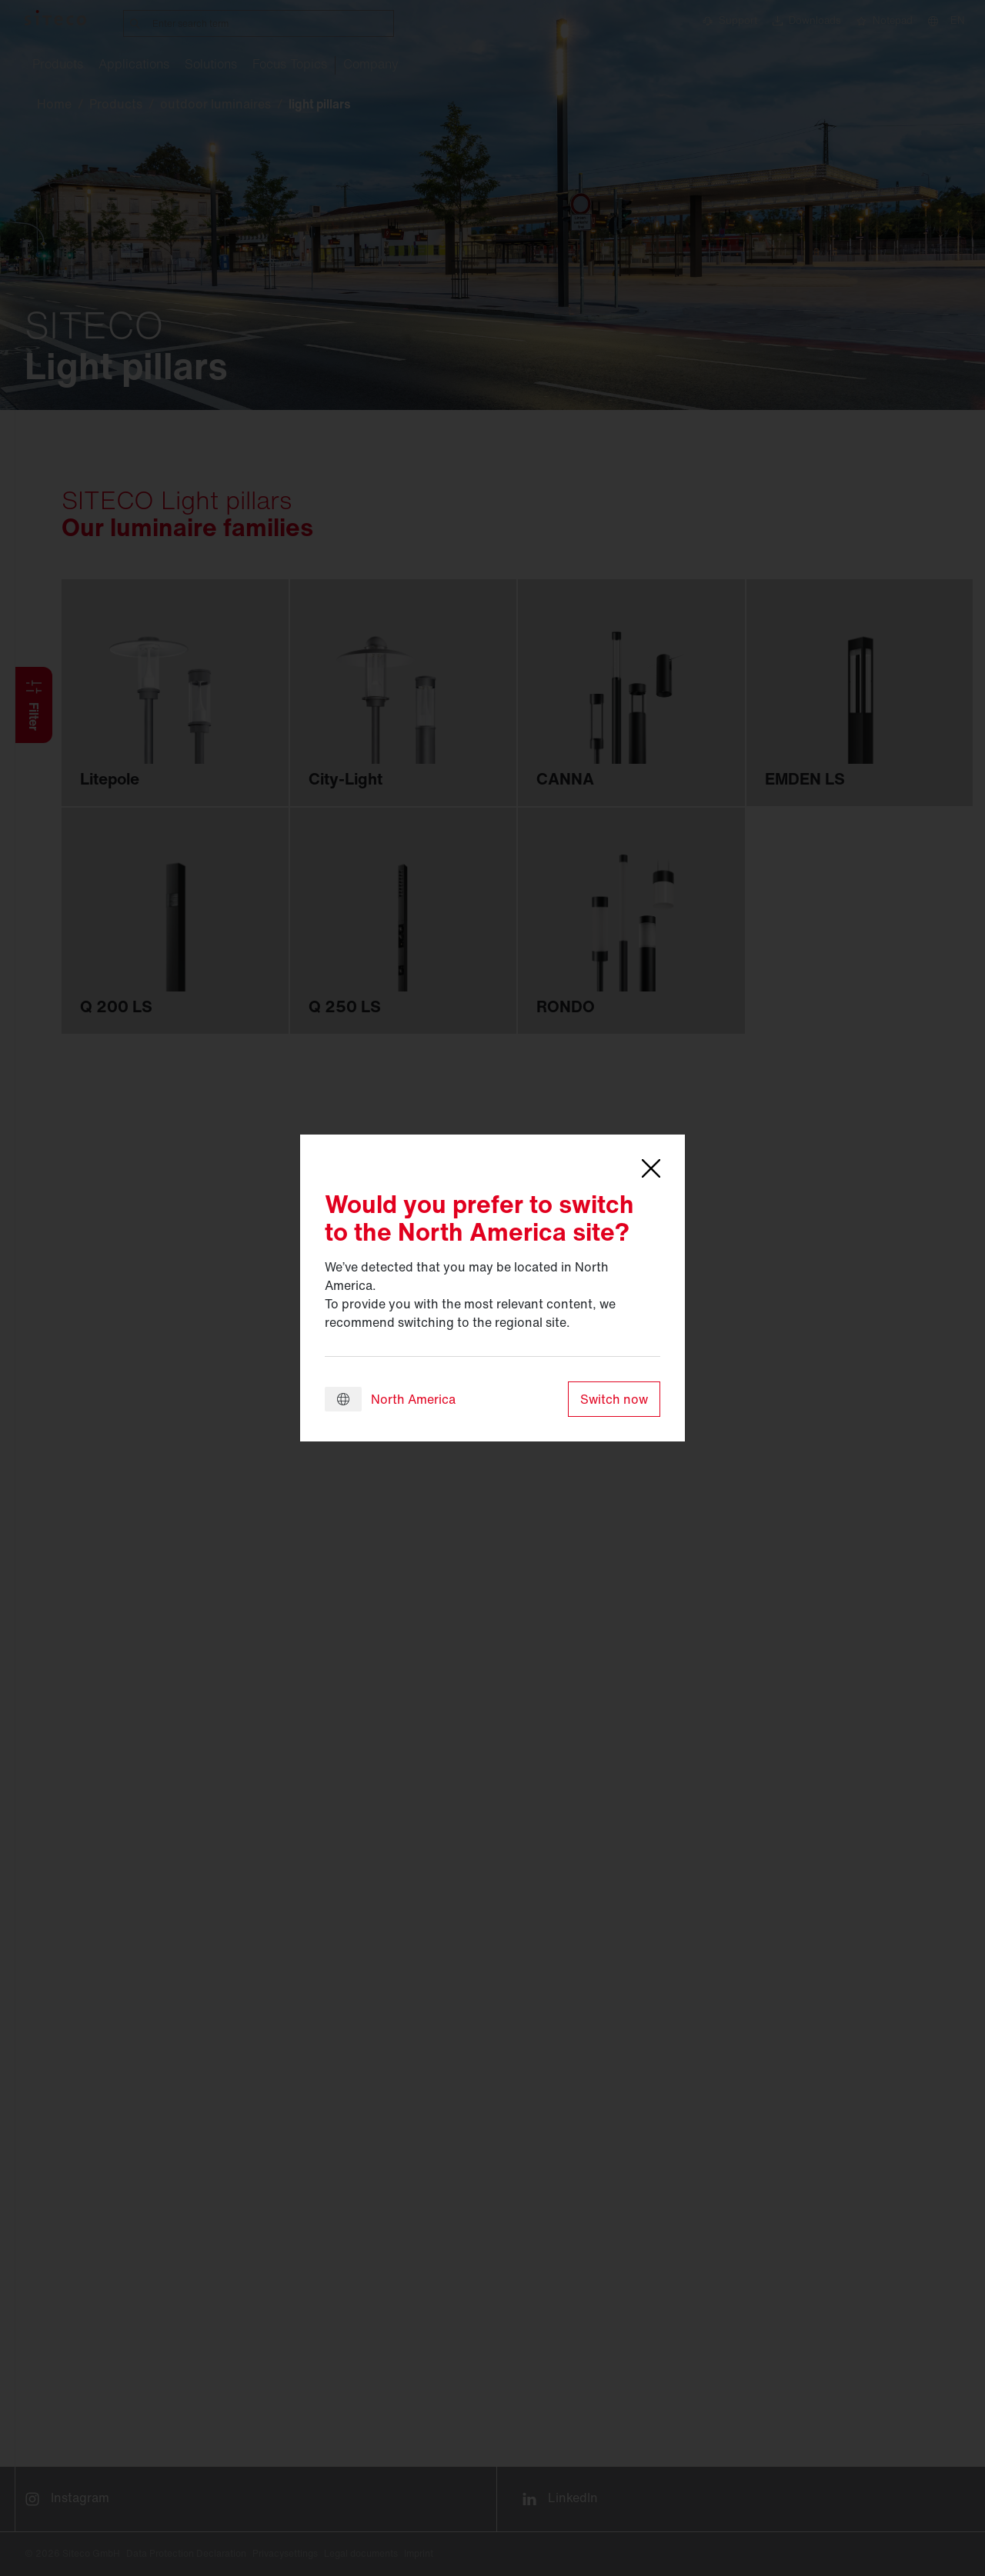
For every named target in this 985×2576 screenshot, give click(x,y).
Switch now (614, 1399)
